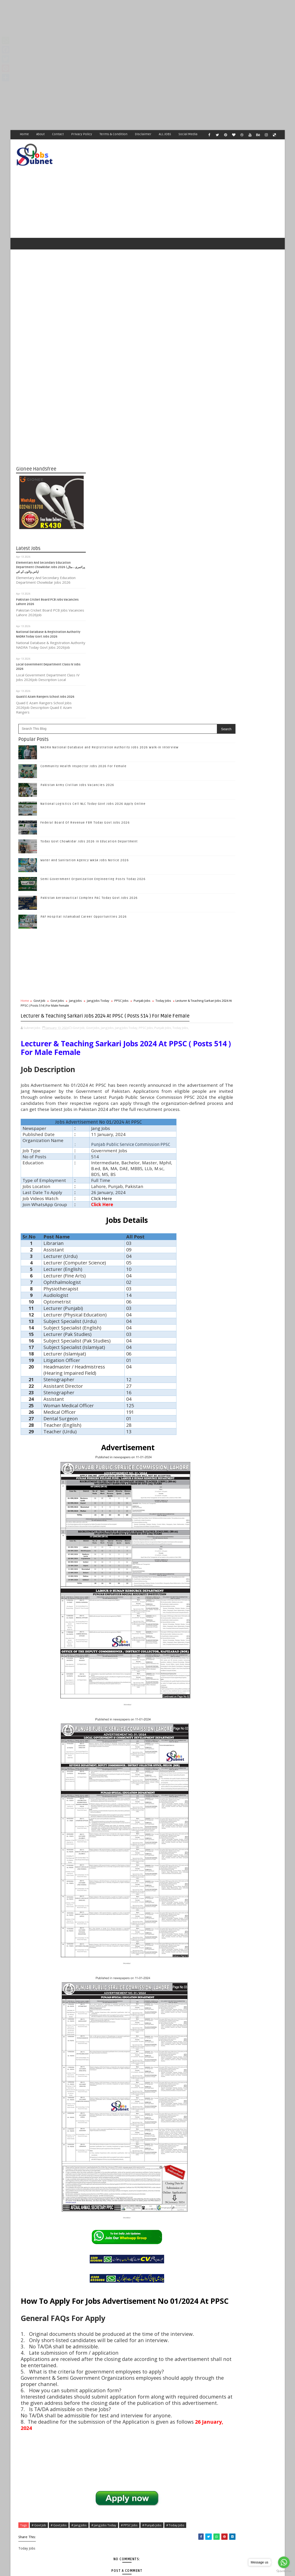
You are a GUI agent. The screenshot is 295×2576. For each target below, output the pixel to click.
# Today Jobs (132, 2323)
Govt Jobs (127, 580)
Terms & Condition (114, 134)
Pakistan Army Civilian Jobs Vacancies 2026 (147, 365)
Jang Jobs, (177, 631)
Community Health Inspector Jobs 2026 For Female (153, 346)
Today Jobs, (143, 636)
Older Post (194, 2462)
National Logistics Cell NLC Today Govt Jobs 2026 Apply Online (254, 805)
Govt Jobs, (163, 631)
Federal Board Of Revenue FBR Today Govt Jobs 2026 (155, 402)
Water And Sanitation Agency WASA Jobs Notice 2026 (154, 440)
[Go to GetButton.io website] (283, 2571)
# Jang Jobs (149, 2318)
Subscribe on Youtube (245, 715)
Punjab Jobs (99, 585)
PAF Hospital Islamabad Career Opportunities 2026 (153, 496)
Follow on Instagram (245, 705)
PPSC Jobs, (108, 636)
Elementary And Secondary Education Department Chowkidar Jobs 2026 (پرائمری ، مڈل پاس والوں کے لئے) (50, 551)
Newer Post (100, 2462)
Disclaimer (143, 134)
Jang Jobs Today (168, 580)
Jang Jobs (145, 580)
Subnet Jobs (54, 2489)
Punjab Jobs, (125, 636)
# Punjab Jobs (108, 2323)
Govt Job (109, 580)
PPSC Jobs (191, 580)
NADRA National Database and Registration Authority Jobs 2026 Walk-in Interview (255, 748)
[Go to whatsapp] (284, 2562)
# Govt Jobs (129, 2318)
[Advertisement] (139, 32)
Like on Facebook (245, 676)
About (40, 134)
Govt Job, (149, 631)
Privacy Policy (81, 134)
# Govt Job (109, 2318)
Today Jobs (120, 585)
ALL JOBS (165, 134)
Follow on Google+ (245, 695)
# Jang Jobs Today (173, 2318)
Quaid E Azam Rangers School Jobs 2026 (45, 681)
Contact (58, 134)
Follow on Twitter (245, 685)
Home (24, 134)
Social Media (188, 134)
